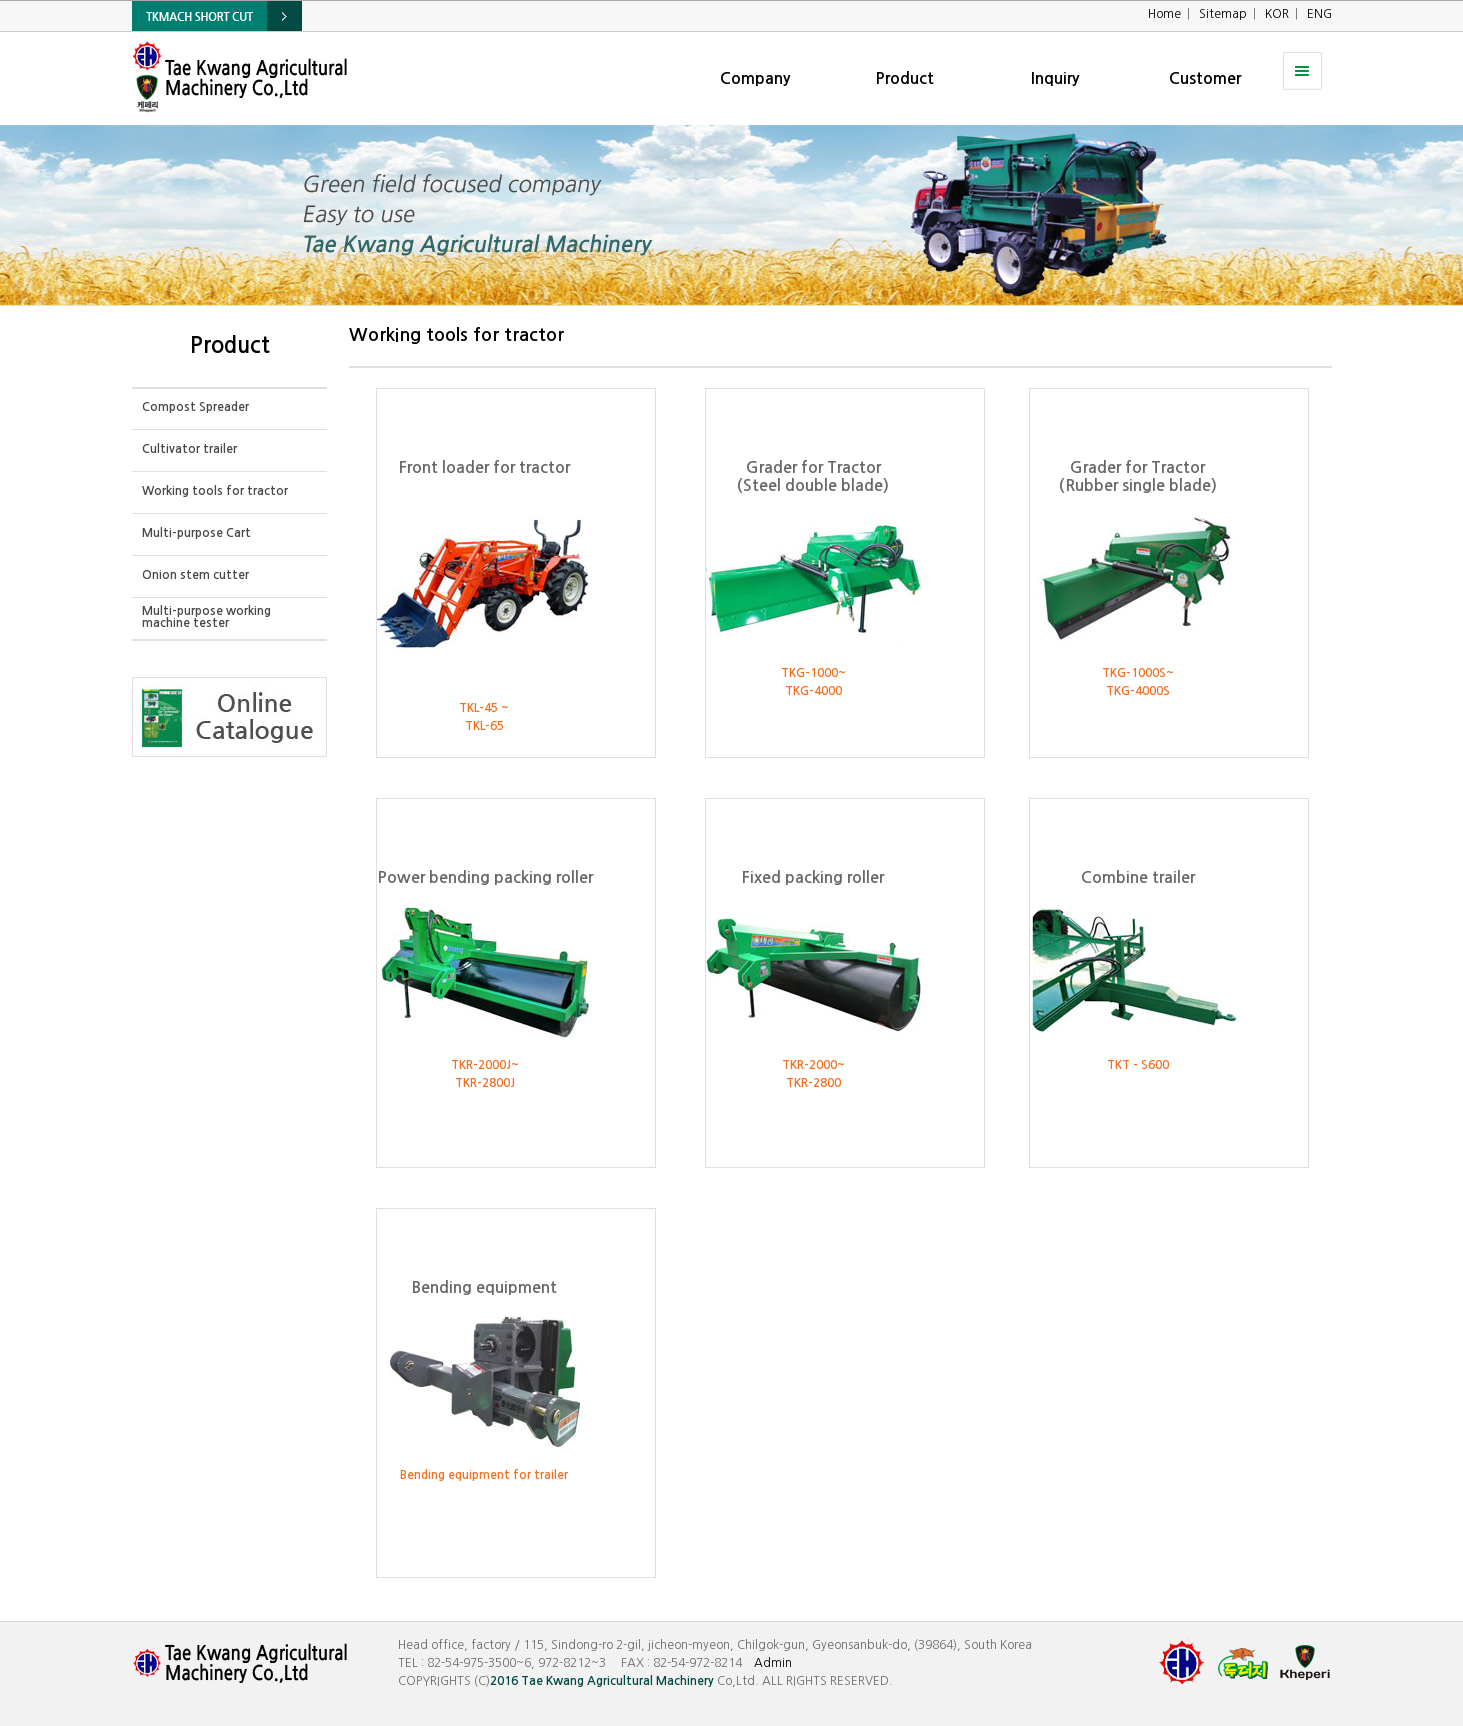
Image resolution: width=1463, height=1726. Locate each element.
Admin (773, 1663)
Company (755, 78)
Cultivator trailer (189, 449)
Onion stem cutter (195, 575)
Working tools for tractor (215, 491)
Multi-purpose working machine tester (206, 617)
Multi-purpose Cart (196, 533)
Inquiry (1055, 78)
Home (1164, 14)
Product (904, 78)
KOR (1277, 14)
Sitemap (1223, 14)
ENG (1319, 14)
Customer (1205, 78)
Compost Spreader (195, 407)
